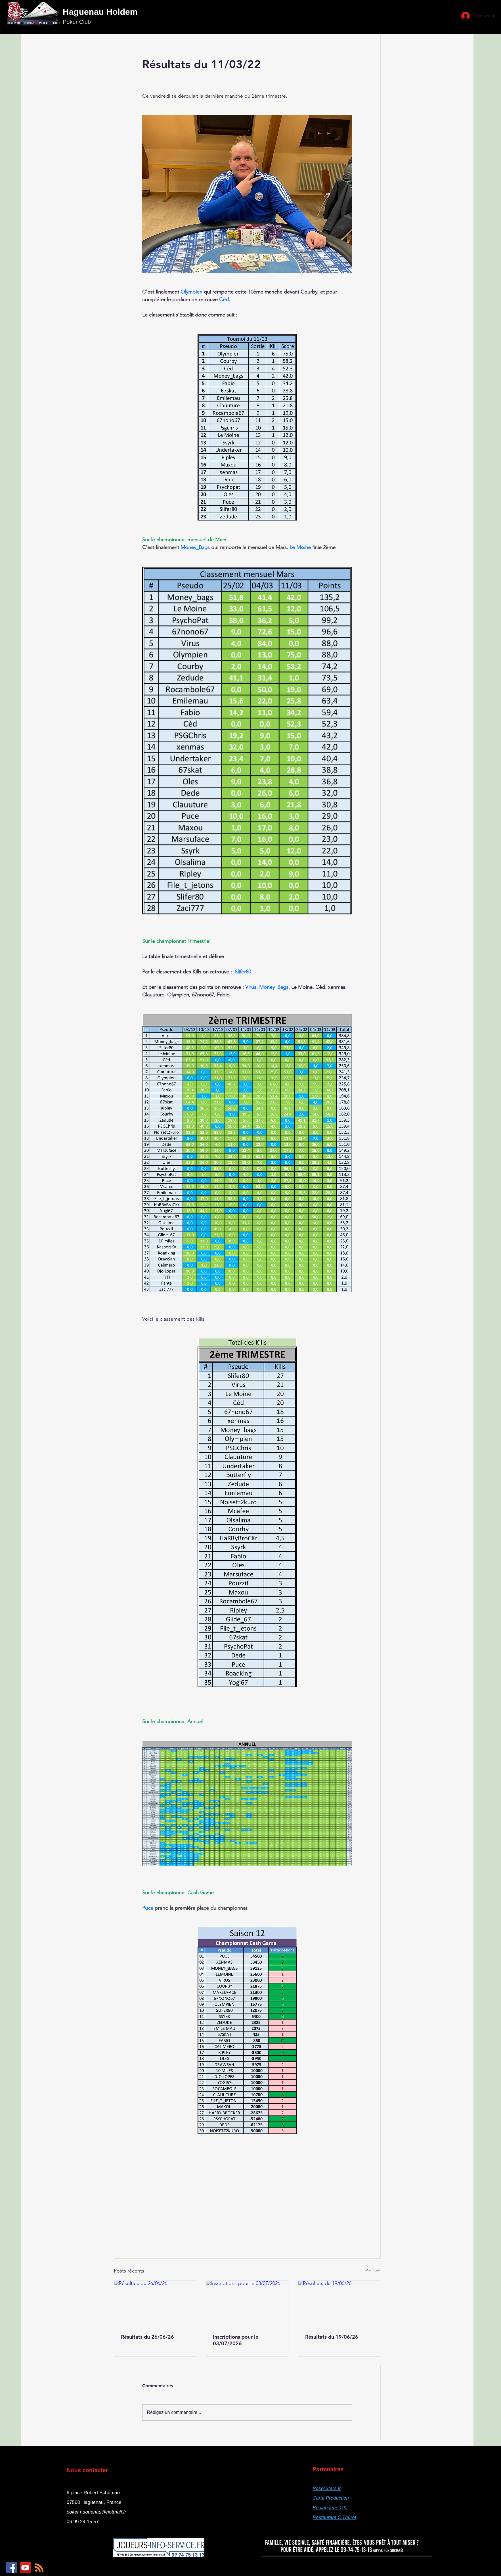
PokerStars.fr (327, 2488)
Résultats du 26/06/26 (147, 2337)
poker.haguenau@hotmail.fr (96, 2512)
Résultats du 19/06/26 (331, 2337)
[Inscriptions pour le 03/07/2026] (247, 2304)
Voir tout (373, 2270)
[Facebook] (11, 2567)
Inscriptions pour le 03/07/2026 (235, 2340)
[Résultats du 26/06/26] (155, 2304)
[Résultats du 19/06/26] (339, 2304)
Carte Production (331, 2498)
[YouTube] (25, 2567)
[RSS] (39, 2567)
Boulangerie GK (330, 2507)
